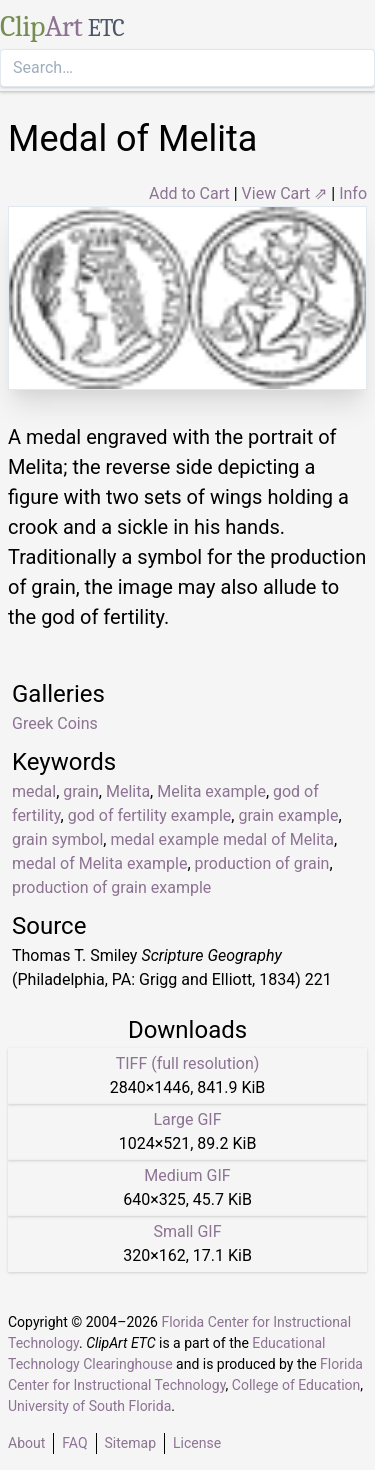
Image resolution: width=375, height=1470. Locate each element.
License (197, 1443)
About (26, 1443)
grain (81, 791)
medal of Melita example (99, 863)
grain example (288, 815)
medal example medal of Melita (222, 839)
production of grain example (111, 887)
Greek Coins (55, 723)
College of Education (296, 1385)
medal (34, 791)
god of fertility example (150, 815)
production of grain (262, 863)
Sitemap (130, 1443)
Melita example (211, 791)
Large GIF (187, 1119)
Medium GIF (187, 1175)
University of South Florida (89, 1406)
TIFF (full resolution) (188, 1063)
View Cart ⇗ (285, 193)
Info (353, 193)
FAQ (74, 1443)
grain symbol (57, 839)
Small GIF (187, 1231)
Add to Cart (189, 193)
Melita (128, 791)
